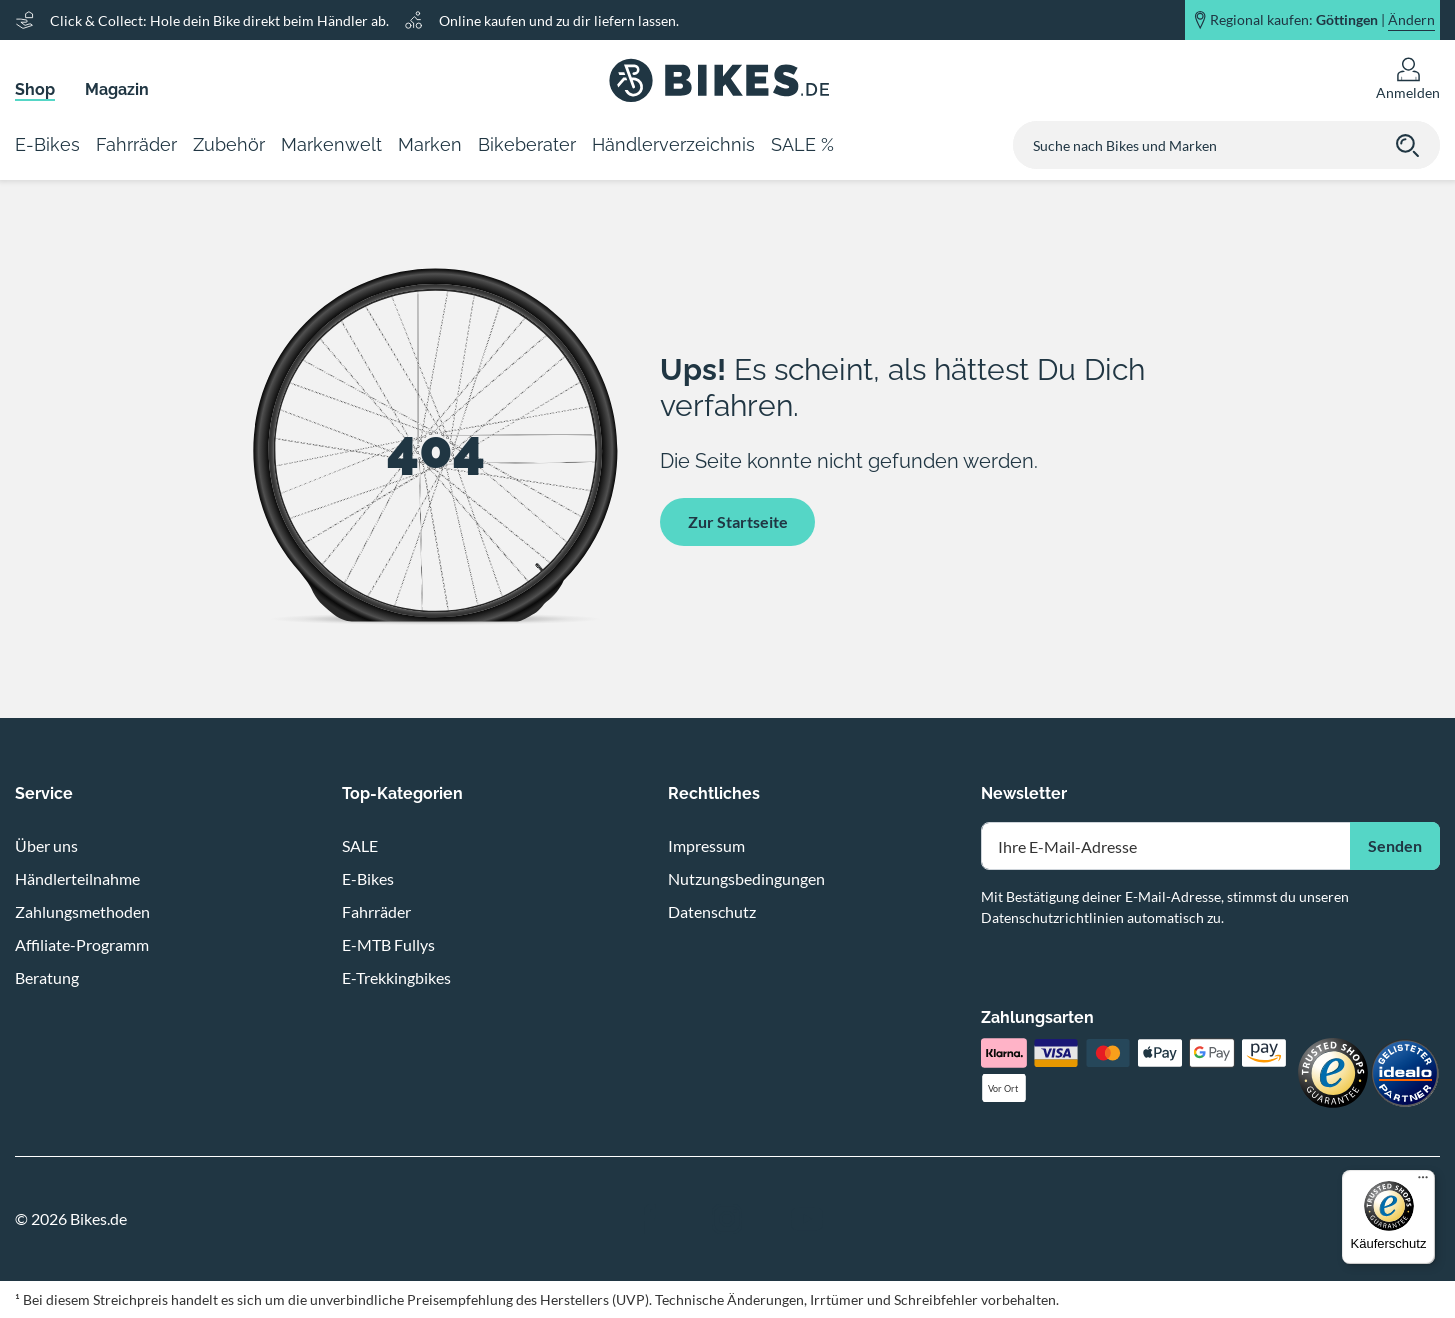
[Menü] (1423, 1182)
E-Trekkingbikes (396, 977)
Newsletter (1024, 793)
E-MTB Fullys (388, 944)
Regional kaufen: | (1322, 20)
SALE (360, 845)
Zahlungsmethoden (82, 911)
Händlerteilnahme (77, 878)
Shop (35, 89)
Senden (1395, 845)
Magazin (117, 89)
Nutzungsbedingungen (746, 878)
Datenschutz (712, 911)
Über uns (46, 845)
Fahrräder (376, 911)
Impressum (706, 845)
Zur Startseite (738, 521)
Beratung (47, 977)
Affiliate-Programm (82, 944)
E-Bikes (368, 878)
